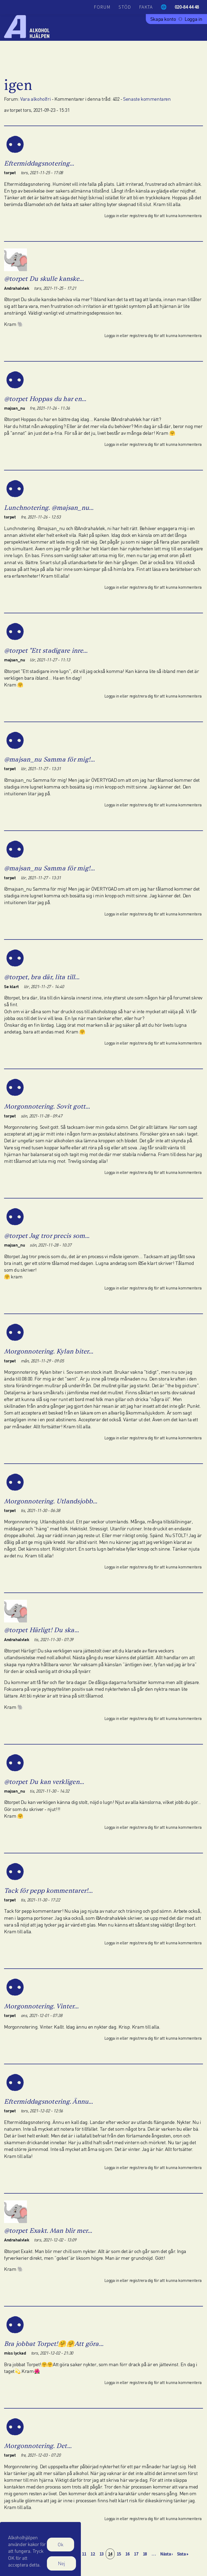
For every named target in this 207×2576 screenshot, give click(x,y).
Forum (102, 7)
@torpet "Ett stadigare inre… (46, 650)
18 (146, 2554)
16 (128, 2554)
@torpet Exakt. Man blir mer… (48, 2230)
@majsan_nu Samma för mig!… (49, 759)
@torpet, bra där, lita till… (42, 977)
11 (85, 2554)
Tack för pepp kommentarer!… (48, 1890)
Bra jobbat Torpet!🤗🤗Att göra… (54, 2344)
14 (111, 2554)
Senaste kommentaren (147, 99)
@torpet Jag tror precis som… (47, 1236)
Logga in (193, 19)
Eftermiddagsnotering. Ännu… (48, 2101)
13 (102, 2554)
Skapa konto (163, 19)
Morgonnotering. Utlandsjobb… (51, 1501)
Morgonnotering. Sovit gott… (47, 1106)
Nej (61, 2563)
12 (93, 2554)
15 (119, 2554)
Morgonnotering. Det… (38, 2446)
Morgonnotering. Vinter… (41, 2006)
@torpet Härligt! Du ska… (41, 1630)
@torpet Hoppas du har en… (45, 399)
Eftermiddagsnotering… (39, 163)
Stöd (125, 7)
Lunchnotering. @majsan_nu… (49, 507)
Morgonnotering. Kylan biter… (49, 1351)
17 (137, 2554)
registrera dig (141, 215)
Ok (60, 2544)
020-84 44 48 (187, 7)
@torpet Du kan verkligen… (44, 1782)
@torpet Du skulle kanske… (44, 278)
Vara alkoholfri (35, 99)
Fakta (146, 7)
